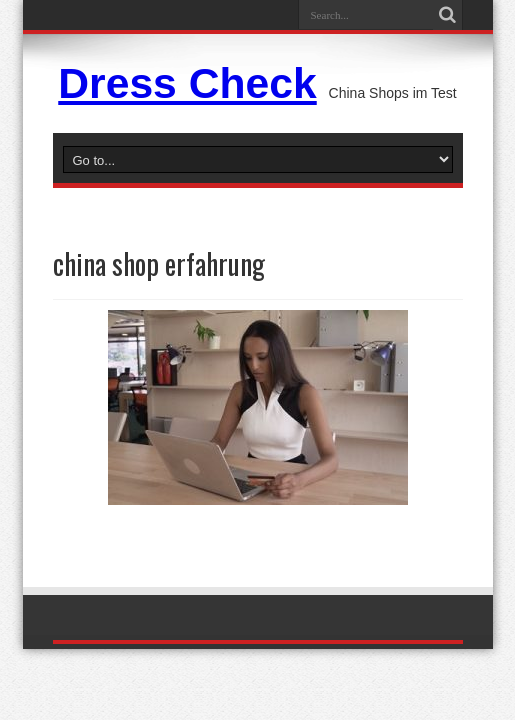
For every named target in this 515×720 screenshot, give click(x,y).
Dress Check (187, 83)
